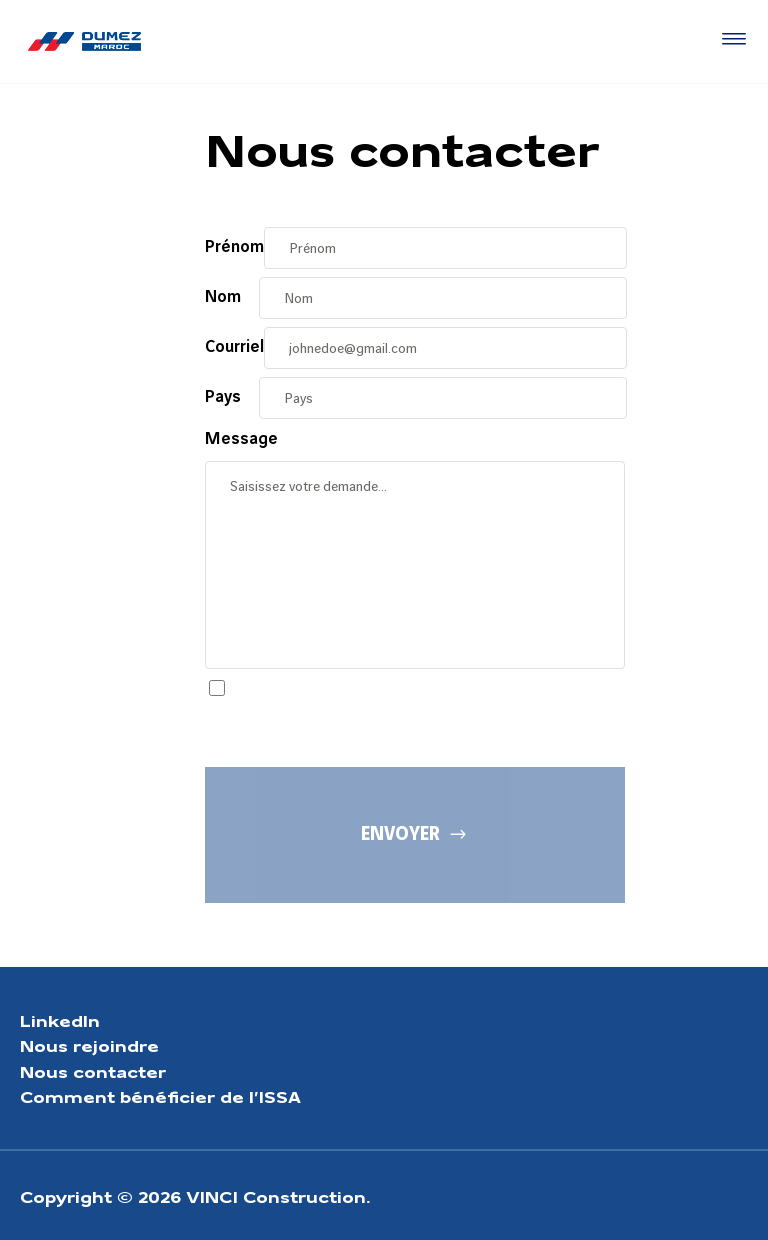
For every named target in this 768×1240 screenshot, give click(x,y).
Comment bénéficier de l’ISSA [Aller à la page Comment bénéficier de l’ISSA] (160, 1095)
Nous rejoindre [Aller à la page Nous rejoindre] (89, 1044)
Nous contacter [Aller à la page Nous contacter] (93, 1070)
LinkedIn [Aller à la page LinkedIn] (60, 1019)
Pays (223, 397)
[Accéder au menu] (730, 40)
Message (241, 439)
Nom (223, 297)
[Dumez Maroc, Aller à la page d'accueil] (84, 41)
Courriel (234, 347)
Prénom (234, 247)
